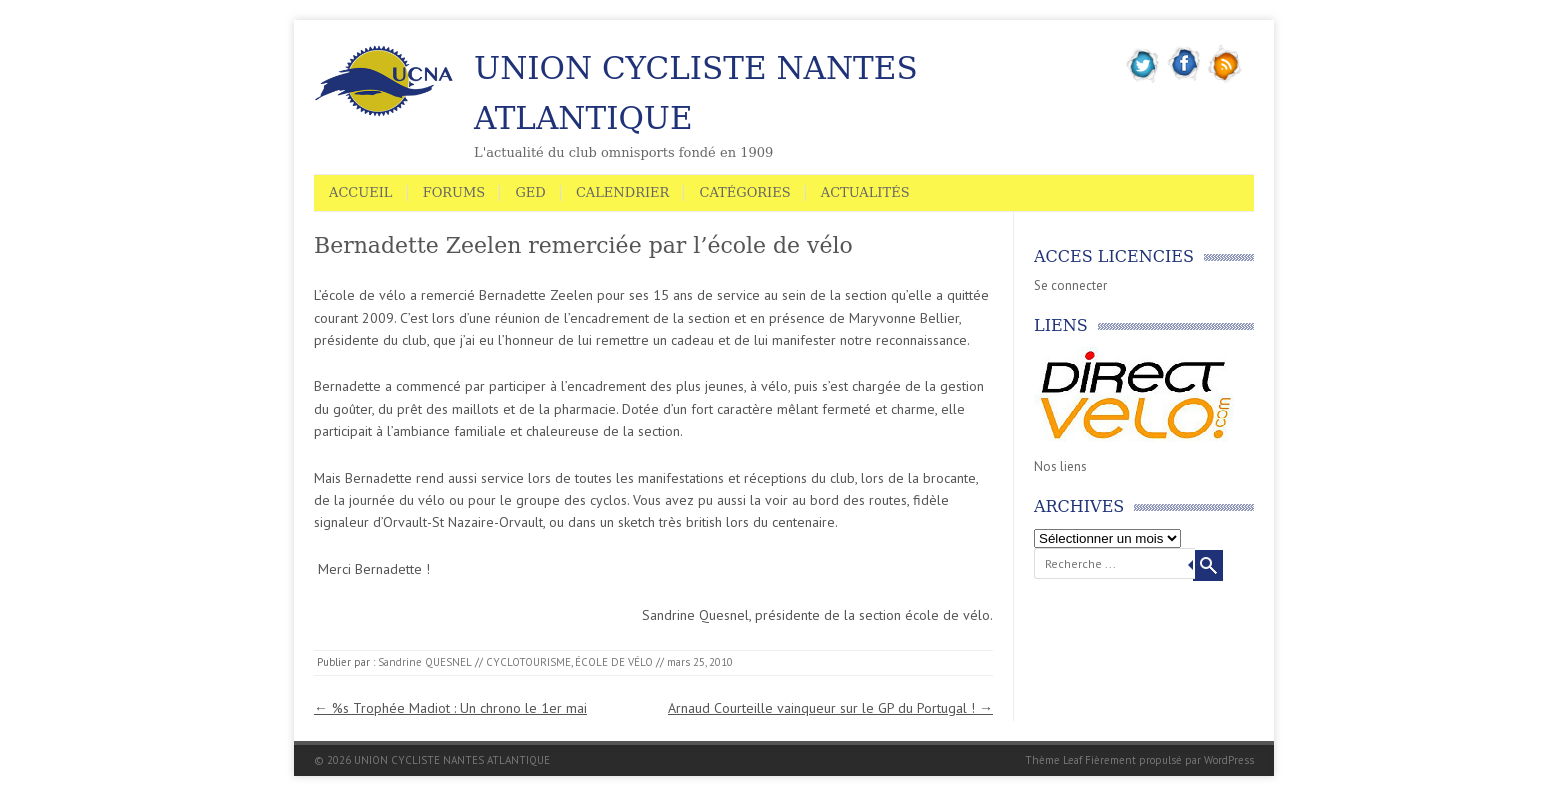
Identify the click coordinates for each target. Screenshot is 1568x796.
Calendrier (622, 192)
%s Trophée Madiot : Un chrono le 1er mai (450, 708)
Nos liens (1060, 466)
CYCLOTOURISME (528, 662)
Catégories (744, 192)
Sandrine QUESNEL (425, 662)
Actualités (865, 192)
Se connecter (1070, 285)
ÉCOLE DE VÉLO (614, 662)
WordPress (1229, 760)
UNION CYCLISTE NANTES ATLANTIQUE (696, 93)
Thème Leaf (1053, 760)
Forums (454, 192)
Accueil (361, 192)
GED (530, 192)
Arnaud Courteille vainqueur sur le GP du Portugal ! (830, 708)
